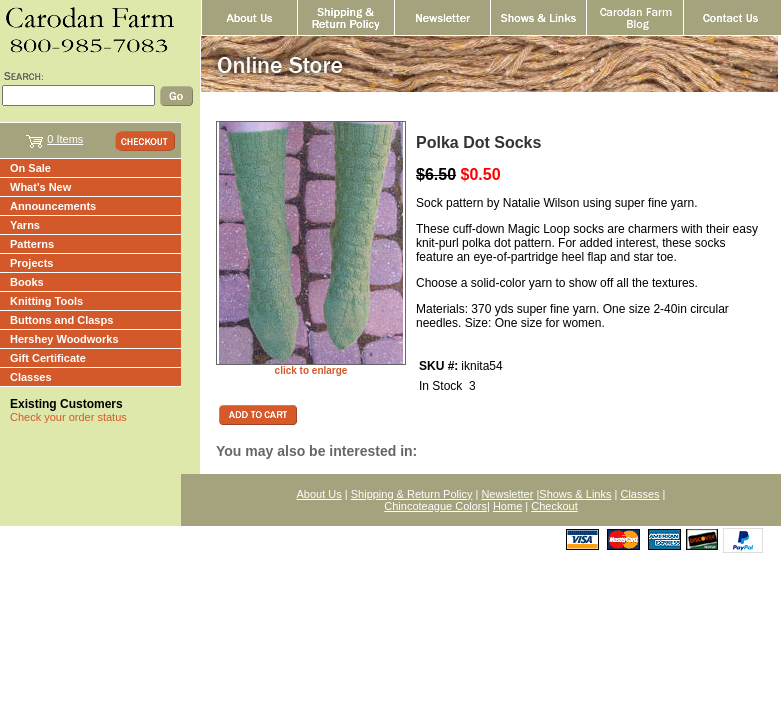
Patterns (32, 244)
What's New (40, 187)
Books (27, 282)
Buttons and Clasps (61, 320)
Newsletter (507, 494)
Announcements (53, 206)
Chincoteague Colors (435, 506)
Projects (31, 263)
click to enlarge (311, 370)
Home (507, 506)
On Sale (30, 168)
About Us (319, 494)
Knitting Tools (46, 301)
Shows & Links (575, 494)
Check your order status (68, 417)
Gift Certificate (48, 358)
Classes (31, 377)
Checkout (554, 506)
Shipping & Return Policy (412, 494)
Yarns (25, 225)
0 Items (65, 139)
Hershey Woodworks (64, 339)
